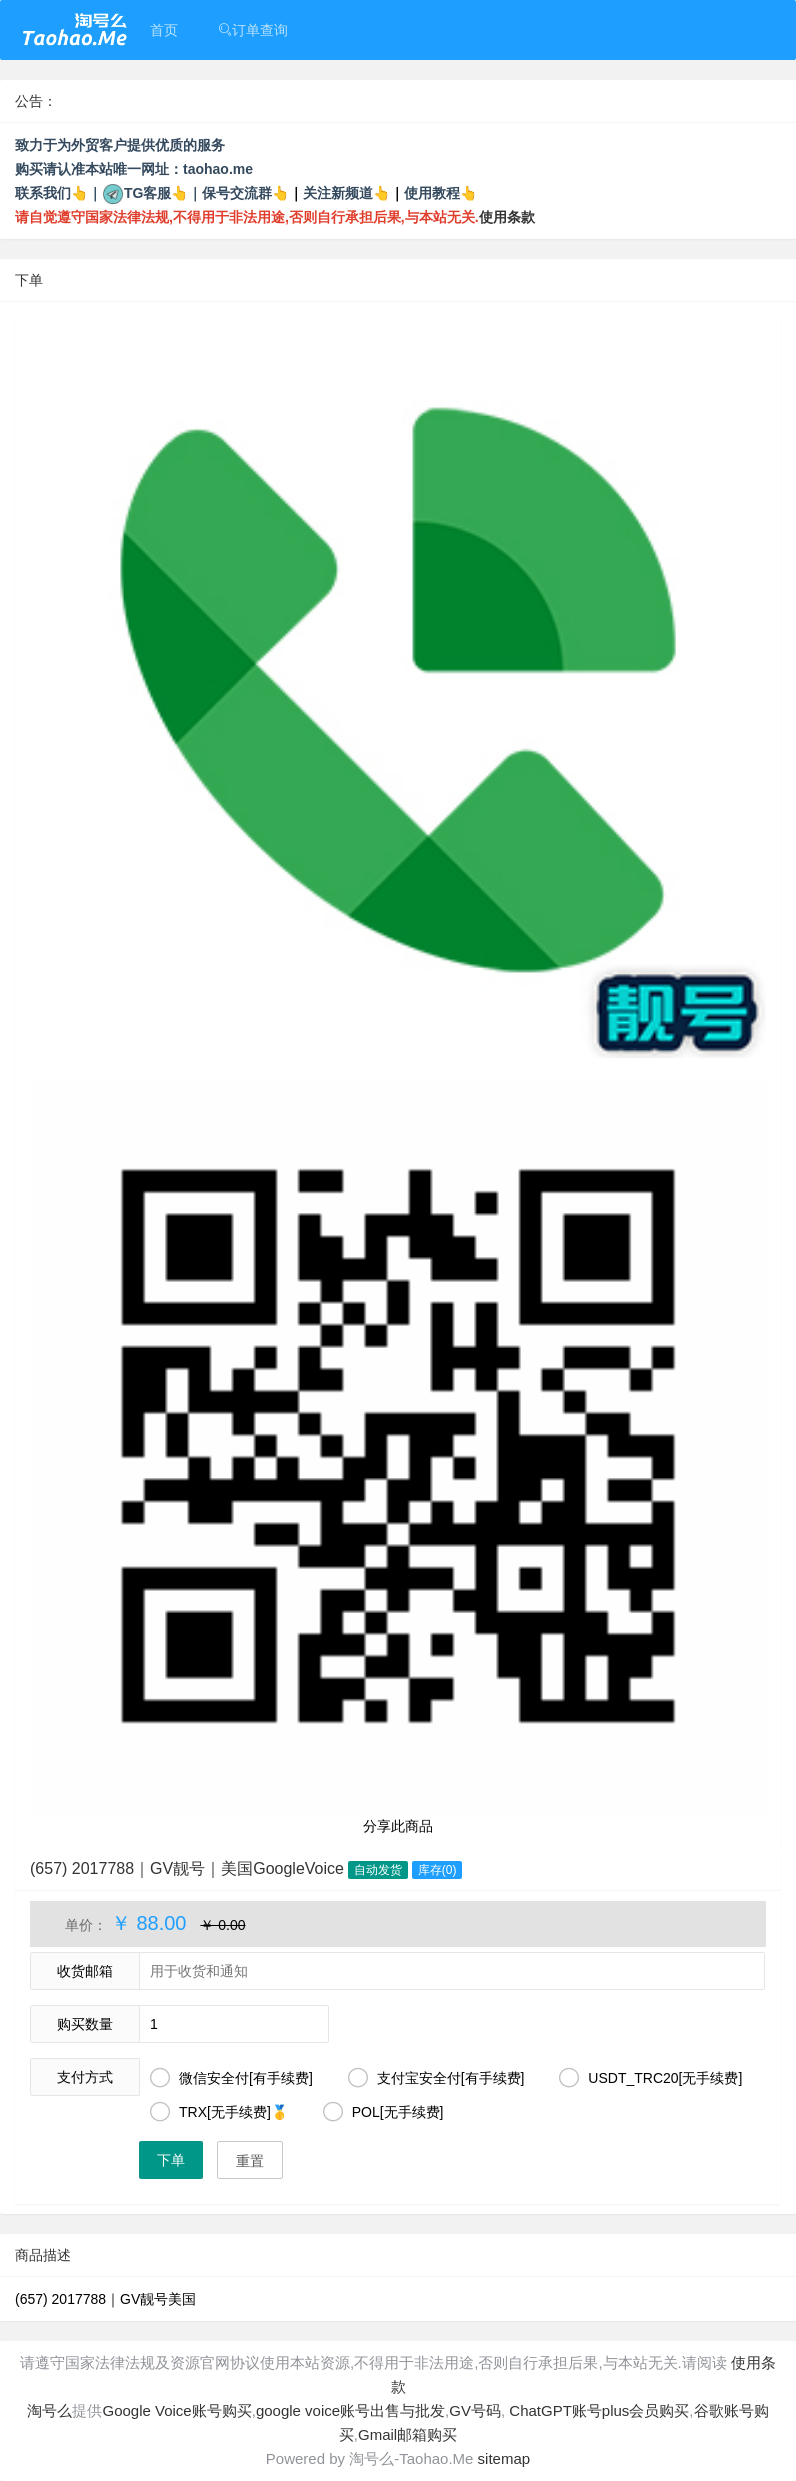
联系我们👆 (51, 193)
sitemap (504, 2458)
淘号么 (49, 2410)
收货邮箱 (85, 1971)
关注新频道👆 (346, 193)
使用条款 (507, 217)
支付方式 (85, 2077)
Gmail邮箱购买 (407, 2434)
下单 (171, 2160)
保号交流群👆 (245, 193)
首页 (164, 30)
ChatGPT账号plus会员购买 (597, 2410)
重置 (250, 2161)
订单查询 (253, 30)
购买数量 (85, 2024)
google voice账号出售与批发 (350, 2410)
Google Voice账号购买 (176, 2410)
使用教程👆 (440, 193)
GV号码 (475, 2410)
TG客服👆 (156, 193)
